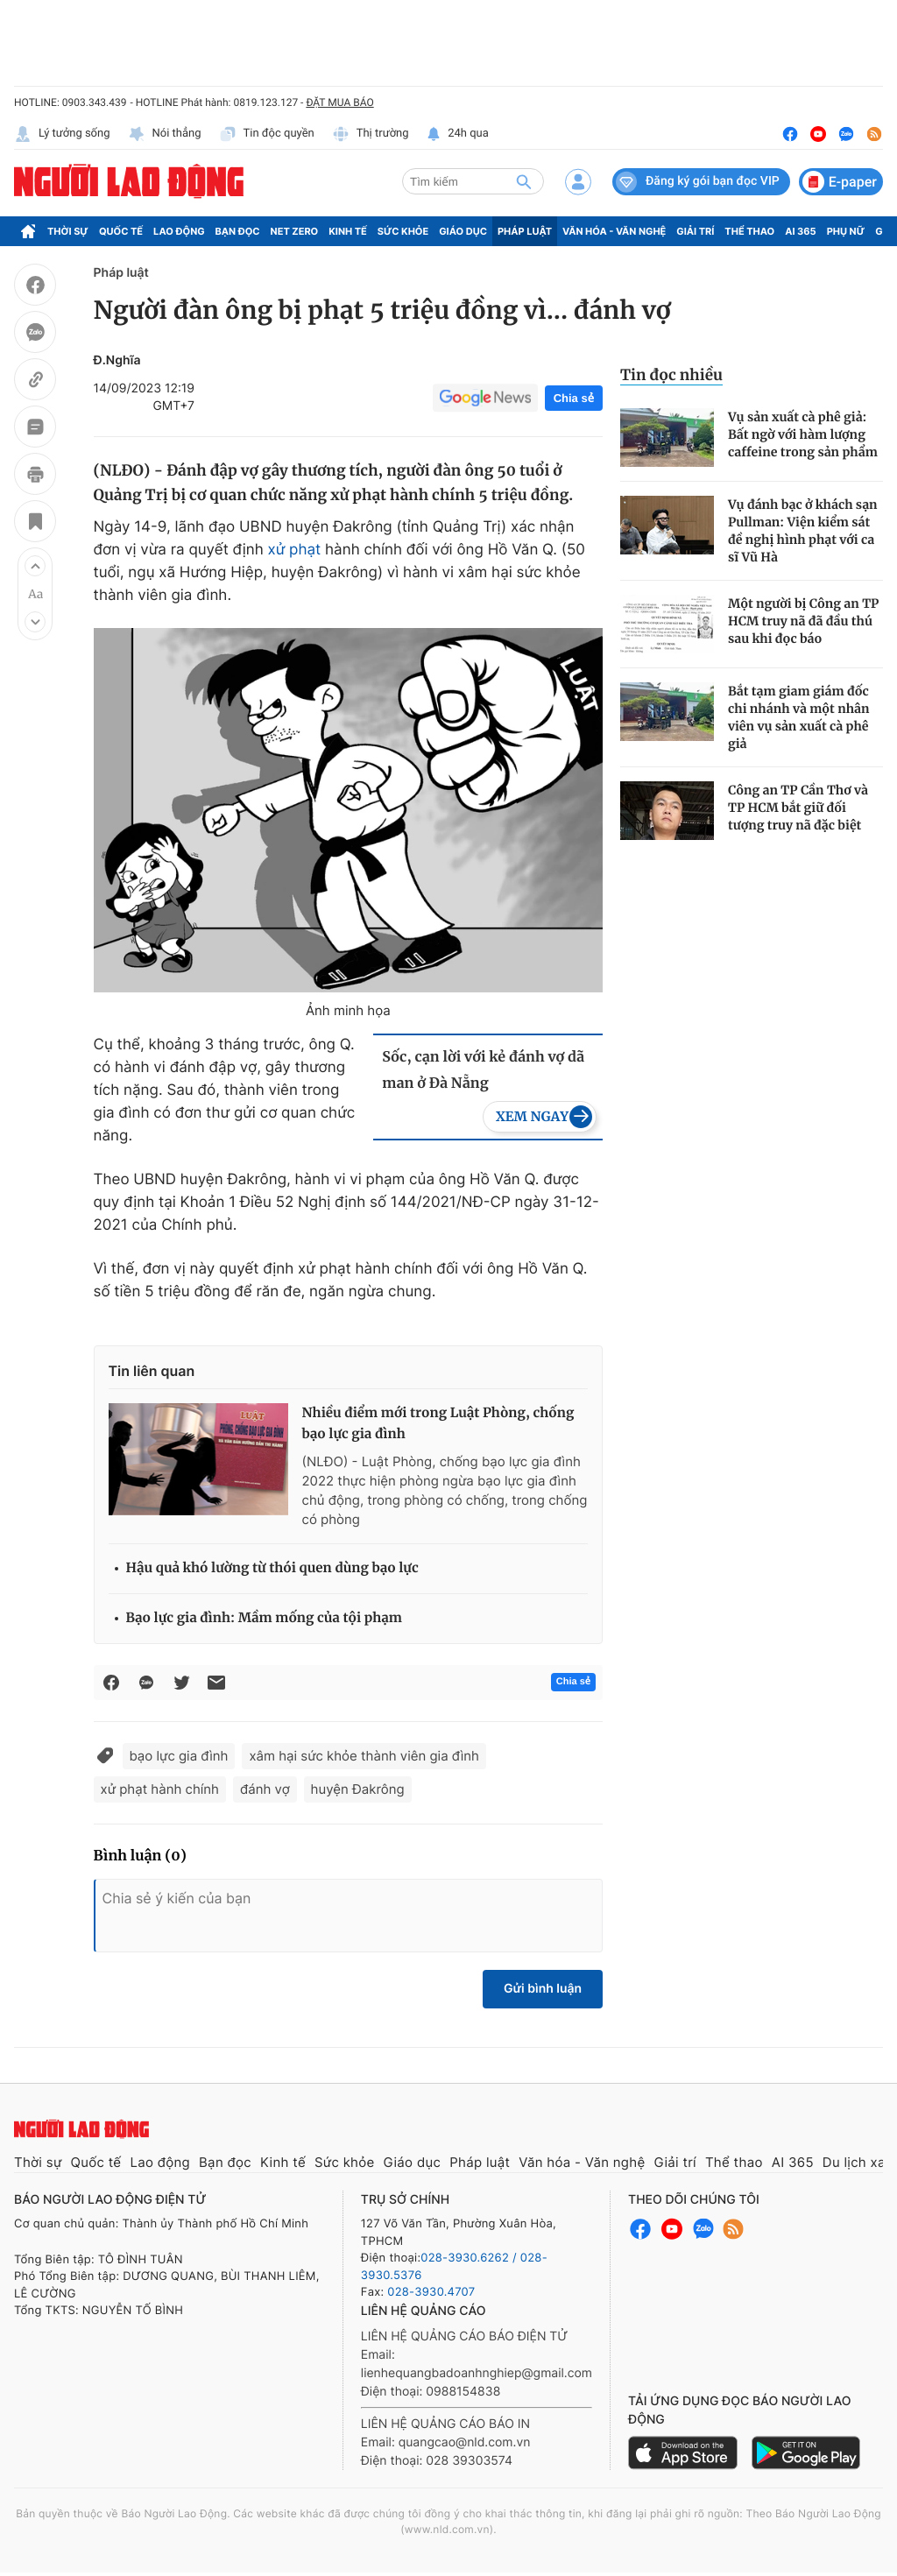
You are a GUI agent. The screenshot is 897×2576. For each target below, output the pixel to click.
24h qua (458, 134)
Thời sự (67, 231)
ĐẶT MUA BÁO (339, 102)
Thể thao (749, 231)
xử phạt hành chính (160, 1789)
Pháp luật (525, 231)
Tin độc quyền (266, 134)
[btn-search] (524, 181)
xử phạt (294, 550)
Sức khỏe (403, 231)
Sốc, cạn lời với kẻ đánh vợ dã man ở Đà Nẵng (483, 1070)
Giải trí (695, 231)
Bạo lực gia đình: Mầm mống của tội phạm (264, 1618)
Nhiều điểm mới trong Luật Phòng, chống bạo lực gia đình (438, 1424)
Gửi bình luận (543, 1988)
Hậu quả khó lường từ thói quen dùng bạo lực (272, 1568)
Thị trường (370, 134)
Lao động (179, 231)
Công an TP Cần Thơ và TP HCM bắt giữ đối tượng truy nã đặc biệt (798, 807)
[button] (35, 565)
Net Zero (295, 231)
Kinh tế (347, 231)
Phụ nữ (846, 231)
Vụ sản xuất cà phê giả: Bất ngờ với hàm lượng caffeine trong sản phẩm (803, 434)
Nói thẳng (164, 134)
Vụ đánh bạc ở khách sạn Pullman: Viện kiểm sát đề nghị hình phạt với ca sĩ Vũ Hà (803, 531)
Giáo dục (463, 231)
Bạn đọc (237, 231)
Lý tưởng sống (62, 134)
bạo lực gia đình (179, 1755)
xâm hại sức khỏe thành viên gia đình (363, 1755)
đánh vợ (265, 1789)
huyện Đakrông (358, 1789)
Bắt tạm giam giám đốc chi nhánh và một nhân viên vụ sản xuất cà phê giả (799, 717)
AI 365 (800, 231)
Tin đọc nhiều (671, 375)
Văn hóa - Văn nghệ (614, 231)
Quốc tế (121, 231)
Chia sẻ (574, 398)
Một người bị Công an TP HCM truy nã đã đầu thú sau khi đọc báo (803, 621)
